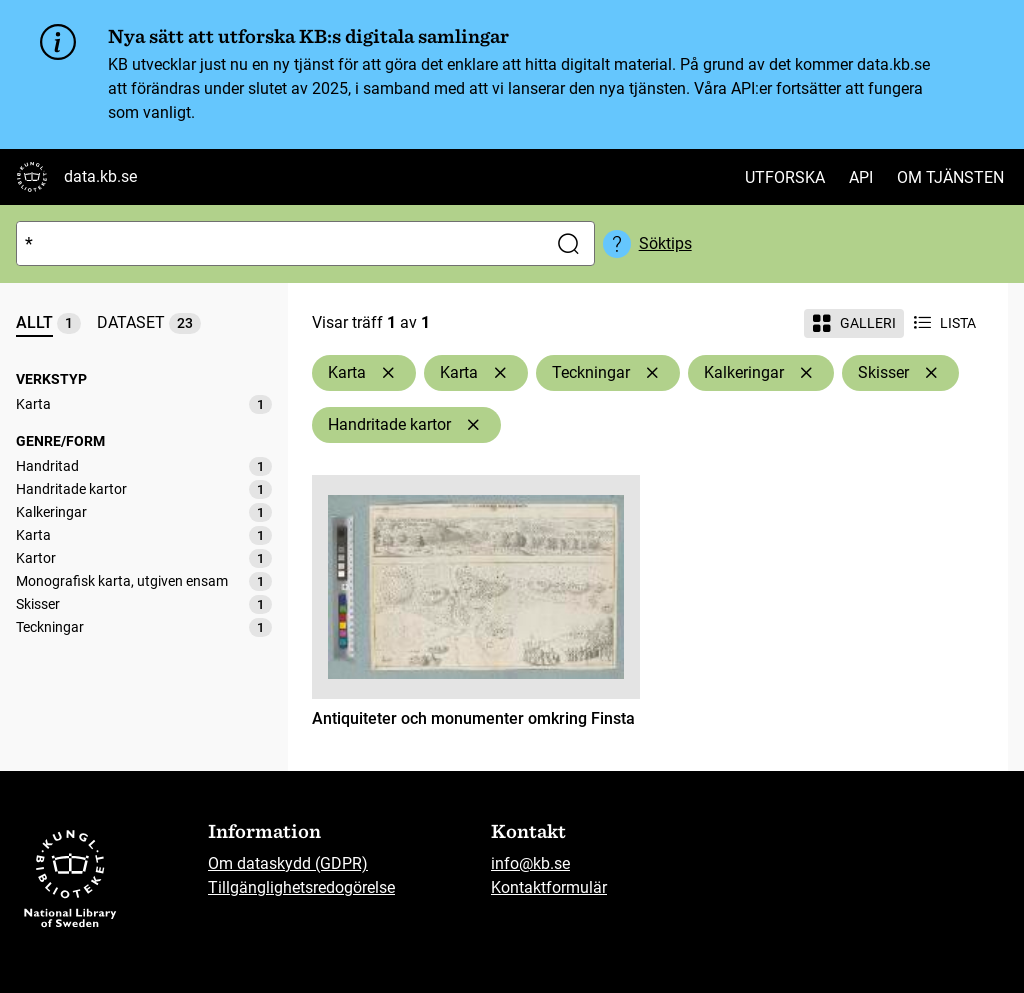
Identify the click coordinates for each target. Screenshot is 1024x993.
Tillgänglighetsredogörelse (301, 887)
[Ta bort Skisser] (931, 373)
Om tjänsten (950, 177)
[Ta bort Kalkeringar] (806, 373)
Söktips (665, 243)
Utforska (785, 177)
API (861, 177)
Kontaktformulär (549, 887)
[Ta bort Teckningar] (652, 373)
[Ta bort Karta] (388, 373)
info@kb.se (530, 863)
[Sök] (277, 243)
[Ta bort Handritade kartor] (473, 425)
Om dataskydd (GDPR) (288, 863)
